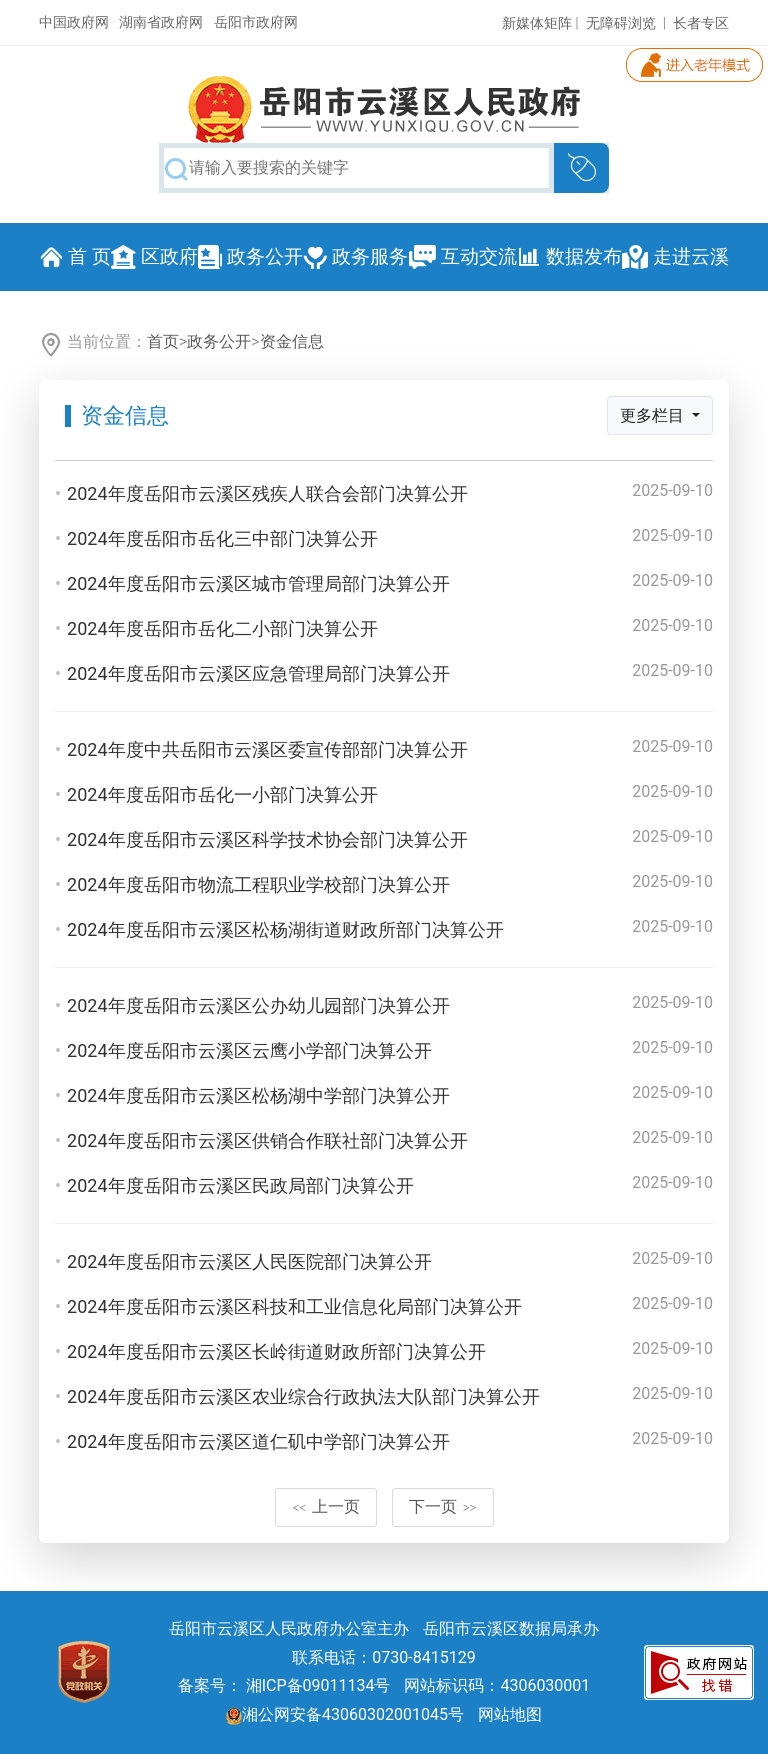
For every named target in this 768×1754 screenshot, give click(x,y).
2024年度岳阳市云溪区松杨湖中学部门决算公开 (258, 1095)
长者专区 (701, 23)
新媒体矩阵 (537, 23)
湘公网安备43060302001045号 (345, 1714)
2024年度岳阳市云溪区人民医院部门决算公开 (249, 1261)
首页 (163, 341)
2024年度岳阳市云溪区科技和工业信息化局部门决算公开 (294, 1306)
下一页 (443, 1506)
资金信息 (292, 341)
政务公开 (219, 341)
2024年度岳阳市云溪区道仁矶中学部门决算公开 (258, 1441)
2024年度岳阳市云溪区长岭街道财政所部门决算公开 (276, 1351)
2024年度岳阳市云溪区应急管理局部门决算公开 (258, 673)
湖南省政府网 (161, 22)
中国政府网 (74, 22)
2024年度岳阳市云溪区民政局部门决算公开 (240, 1185)
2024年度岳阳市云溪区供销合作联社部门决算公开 (267, 1140)
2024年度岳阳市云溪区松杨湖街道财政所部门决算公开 (285, 929)
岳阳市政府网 (256, 22)
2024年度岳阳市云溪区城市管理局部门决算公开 (258, 583)
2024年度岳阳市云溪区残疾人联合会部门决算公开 (267, 493)
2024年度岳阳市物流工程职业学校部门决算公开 (258, 884)
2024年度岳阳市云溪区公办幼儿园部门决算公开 (258, 1005)
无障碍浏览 (621, 23)
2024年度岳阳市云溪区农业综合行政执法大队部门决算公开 (303, 1396)
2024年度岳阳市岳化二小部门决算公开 (222, 628)
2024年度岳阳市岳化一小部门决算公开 (222, 794)
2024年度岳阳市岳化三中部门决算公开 (222, 538)
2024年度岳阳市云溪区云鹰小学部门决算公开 (249, 1050)
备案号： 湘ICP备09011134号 (284, 1685)
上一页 (326, 1506)
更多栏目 (654, 415)
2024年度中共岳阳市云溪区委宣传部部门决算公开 (267, 749)
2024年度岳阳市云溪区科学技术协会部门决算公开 (267, 839)
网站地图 (510, 1714)
